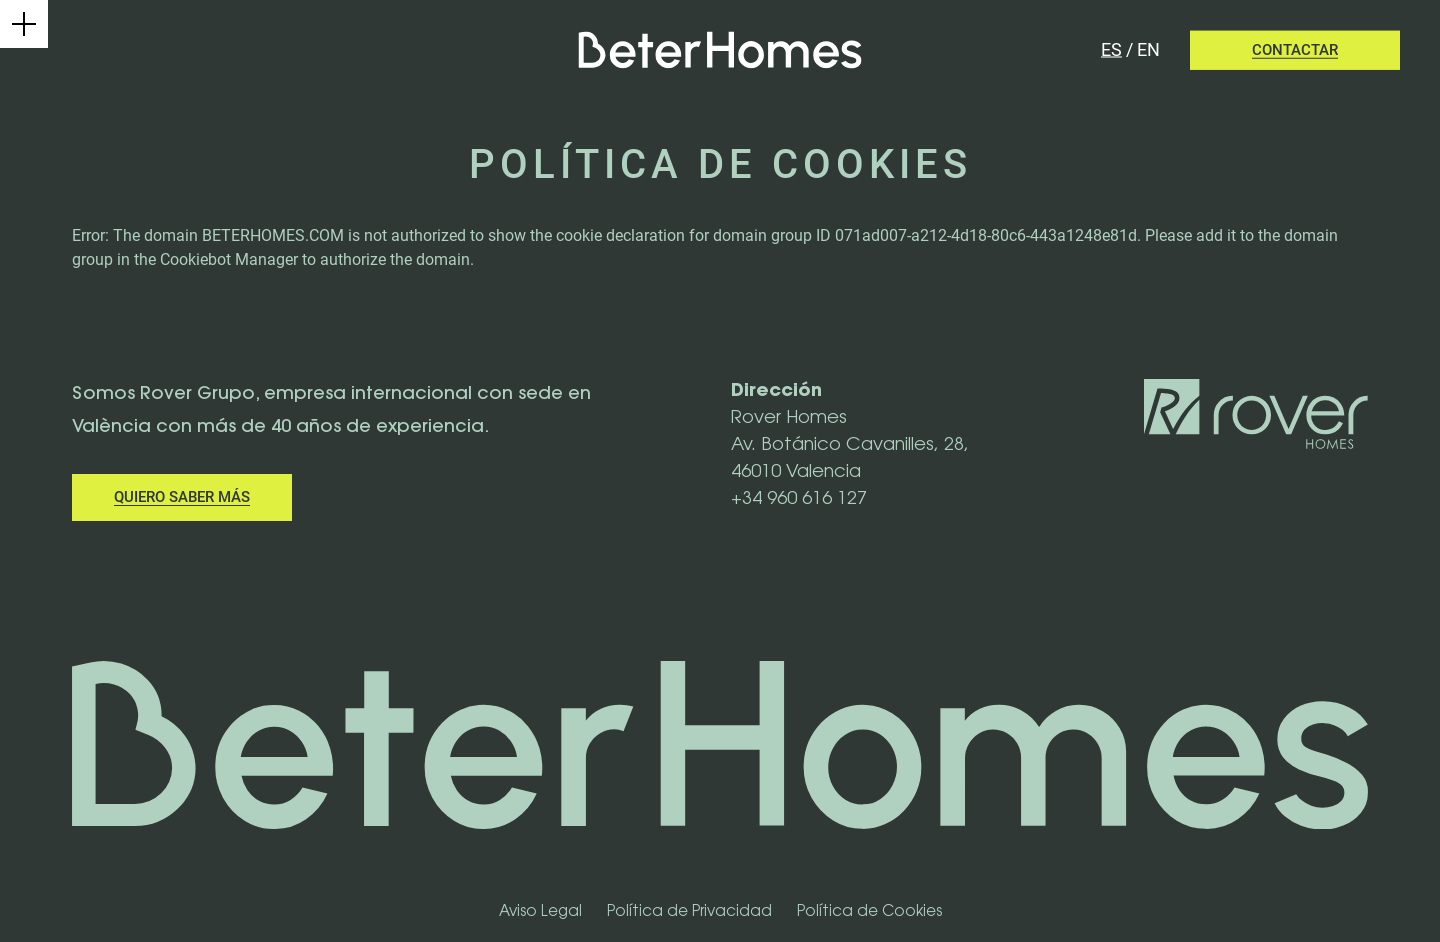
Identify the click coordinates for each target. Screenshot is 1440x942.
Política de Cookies (869, 912)
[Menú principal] (24, 24)
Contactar (1295, 50)
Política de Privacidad (689, 912)
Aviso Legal (540, 912)
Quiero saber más (182, 497)
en (1148, 49)
